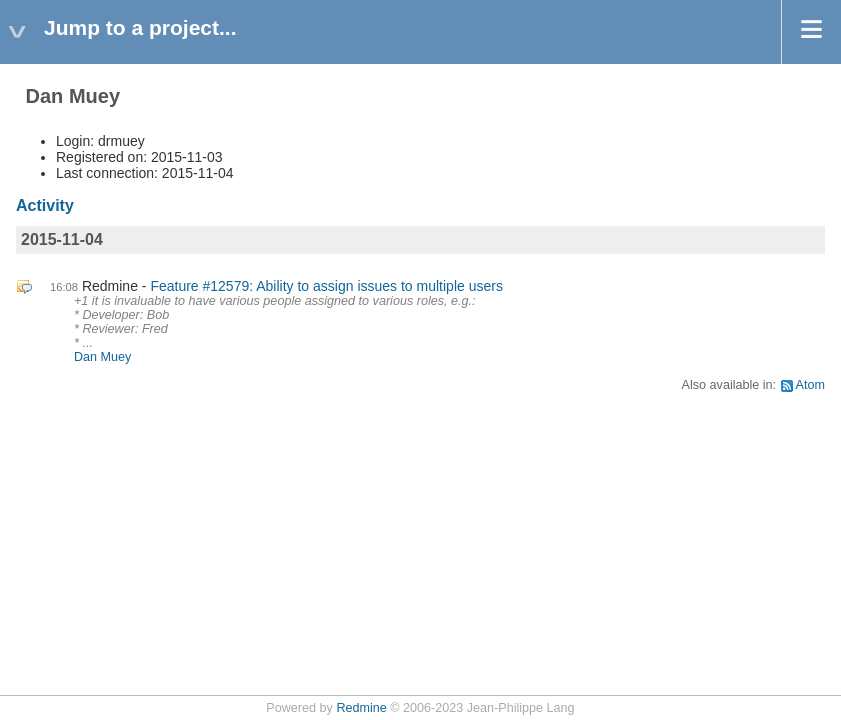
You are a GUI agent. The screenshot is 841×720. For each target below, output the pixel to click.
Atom (810, 385)
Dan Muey (102, 357)
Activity (45, 205)
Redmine (361, 708)
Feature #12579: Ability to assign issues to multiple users (326, 286)
